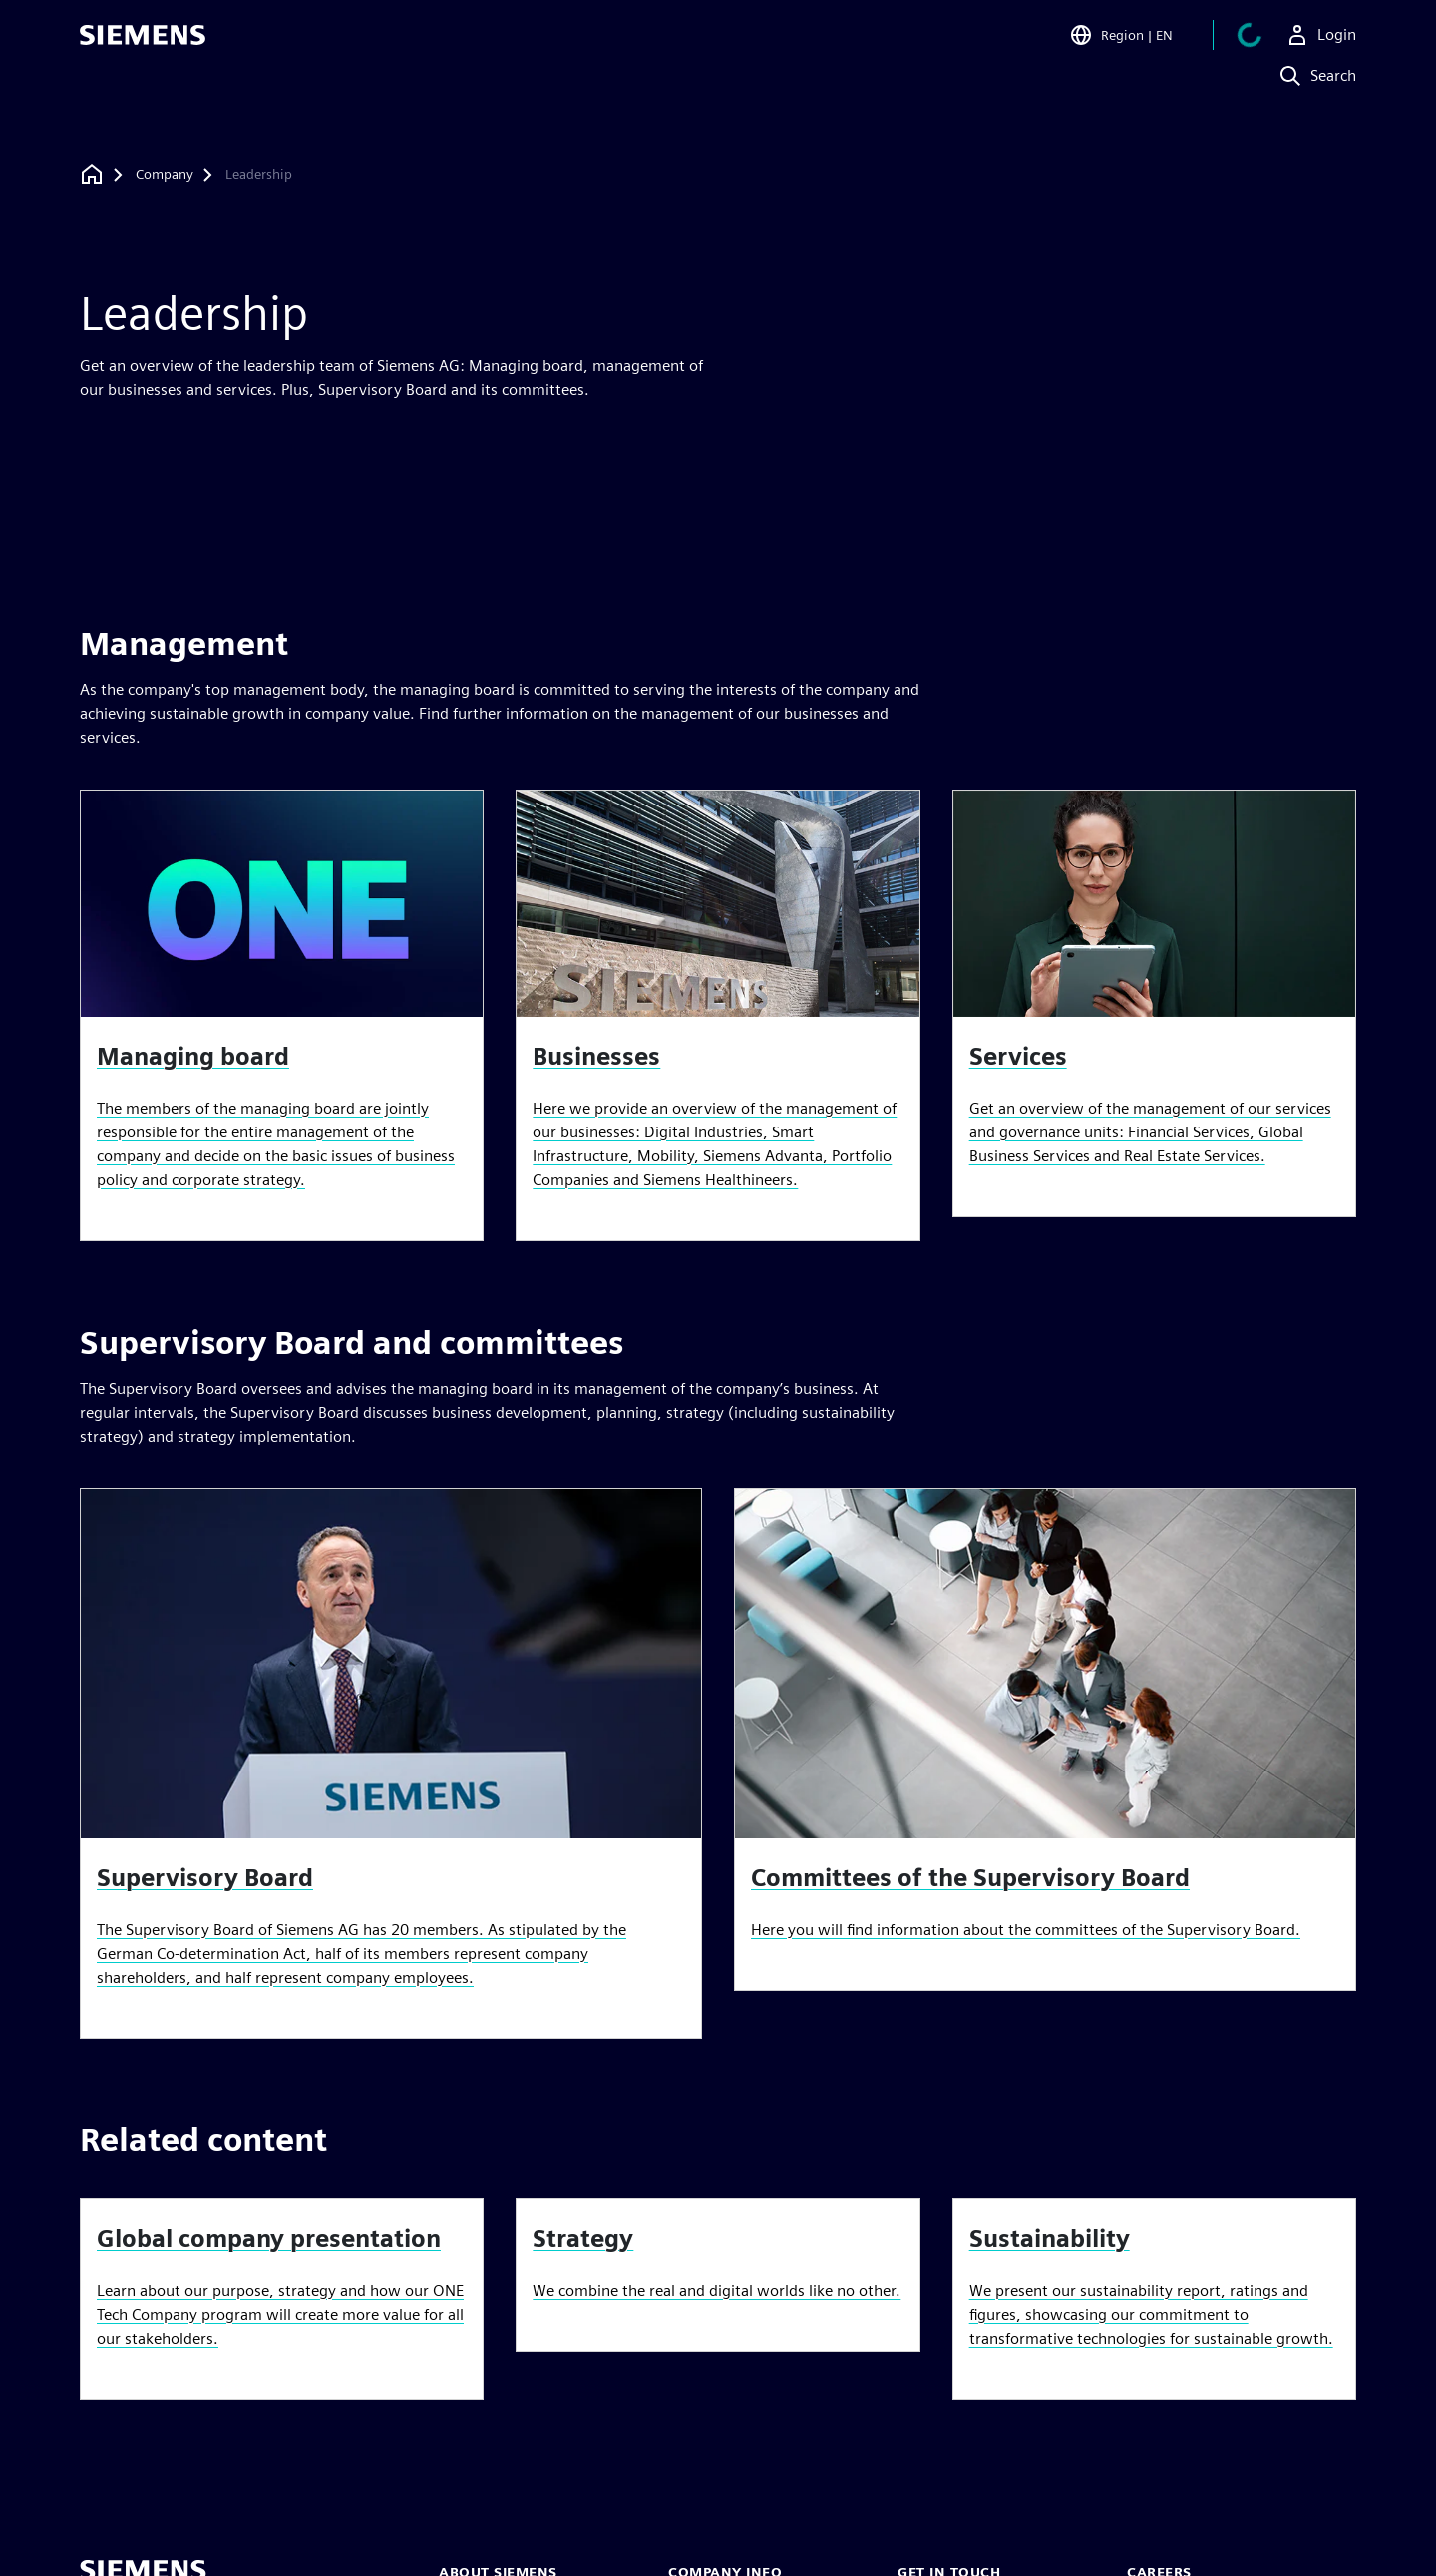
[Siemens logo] (142, 44)
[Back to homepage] (92, 174)
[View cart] (1249, 44)
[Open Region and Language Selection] (1121, 44)
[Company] (164, 175)
